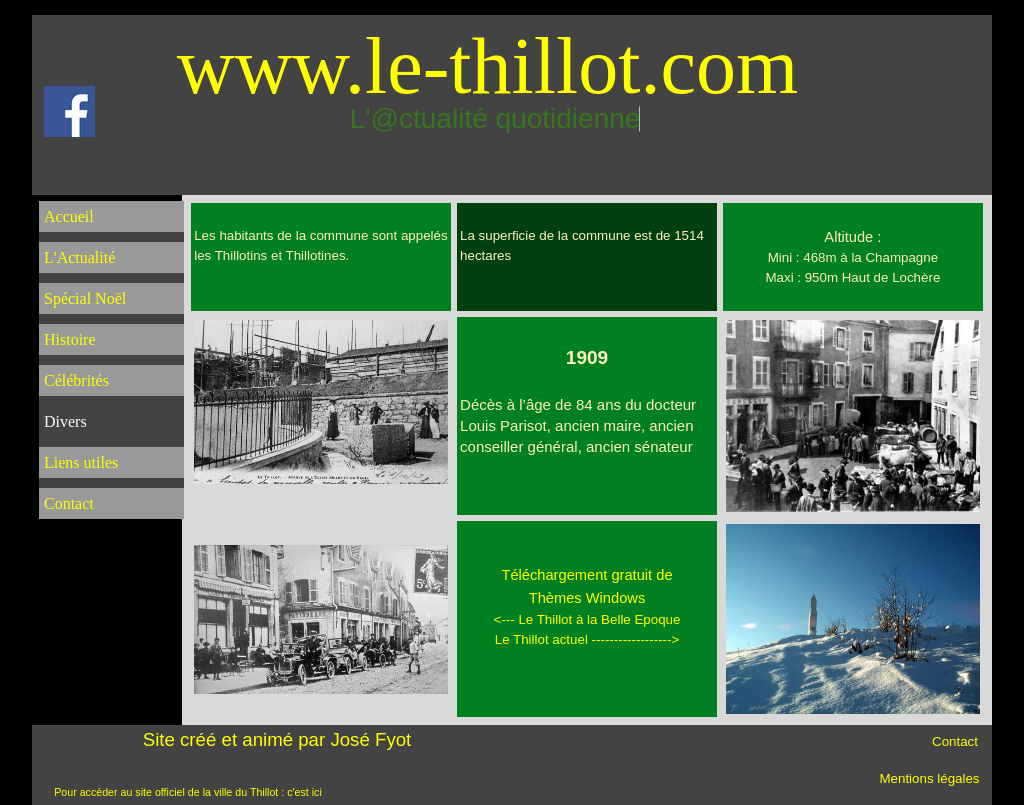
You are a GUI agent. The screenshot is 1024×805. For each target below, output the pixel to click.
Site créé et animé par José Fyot (277, 739)
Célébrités (76, 380)
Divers (65, 421)
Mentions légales (929, 778)
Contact (69, 503)
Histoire (70, 339)
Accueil (69, 216)
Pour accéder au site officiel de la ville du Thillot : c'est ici (188, 792)
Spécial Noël (85, 298)
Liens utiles (81, 462)
